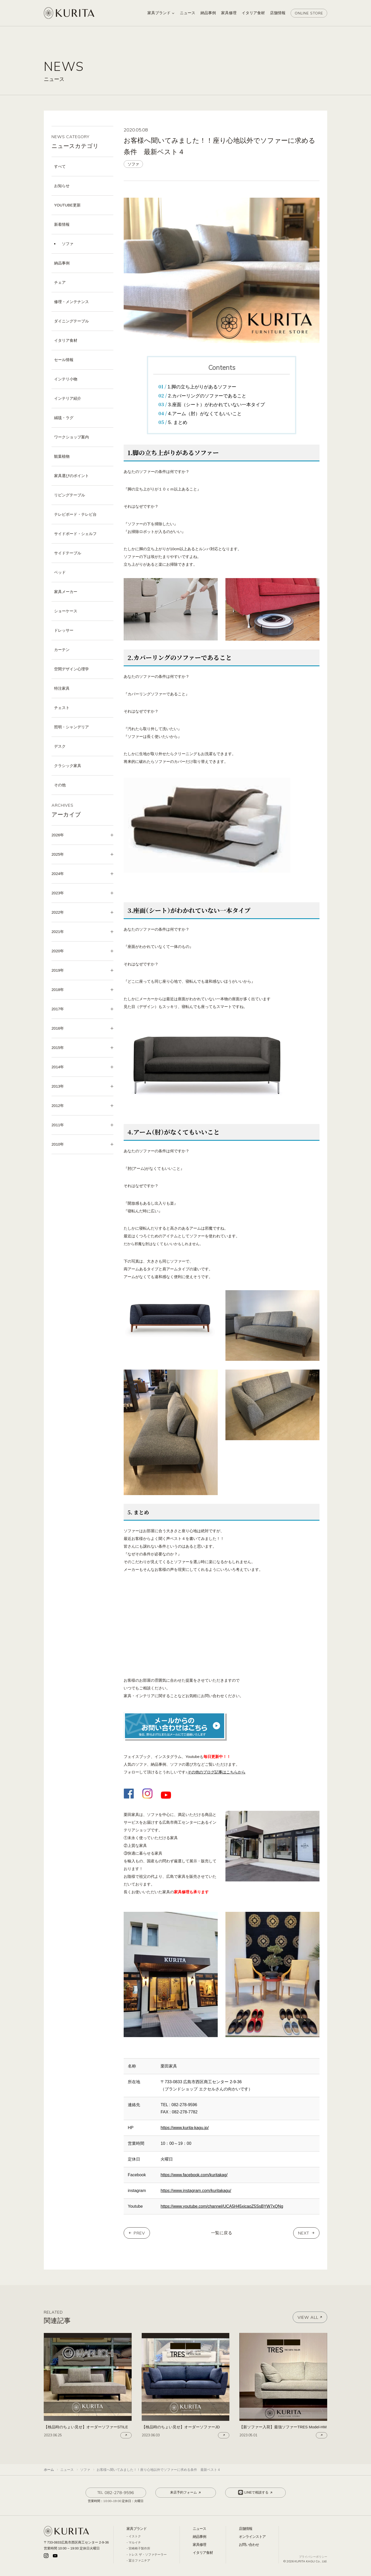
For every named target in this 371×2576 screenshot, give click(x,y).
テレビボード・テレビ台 (75, 514)
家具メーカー (65, 591)
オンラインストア (252, 2537)
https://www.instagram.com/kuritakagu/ (196, 2190)
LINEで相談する (255, 2492)
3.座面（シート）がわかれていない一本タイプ (216, 404)
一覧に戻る (221, 2233)
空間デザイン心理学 (71, 669)
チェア (60, 282)
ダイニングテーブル (71, 321)
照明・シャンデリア (71, 727)
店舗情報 (245, 2529)
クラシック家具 (67, 765)
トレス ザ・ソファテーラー (147, 2554)
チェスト (62, 707)
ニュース (199, 2529)
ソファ (67, 243)
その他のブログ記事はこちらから (217, 1772)
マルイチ (135, 2542)
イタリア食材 (65, 340)
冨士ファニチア (139, 2560)
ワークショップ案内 (71, 437)
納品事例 (62, 263)
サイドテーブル (67, 553)
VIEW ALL (310, 2317)
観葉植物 (62, 456)
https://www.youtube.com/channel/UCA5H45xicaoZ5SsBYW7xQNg (222, 2206)
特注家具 (62, 688)
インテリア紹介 (67, 398)
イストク (135, 2536)
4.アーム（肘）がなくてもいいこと (205, 413)
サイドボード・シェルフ (75, 533)
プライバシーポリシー (313, 2556)
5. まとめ (177, 422)
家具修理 (199, 2544)
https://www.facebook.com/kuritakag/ (194, 2175)
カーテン (62, 649)
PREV (139, 2233)
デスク (60, 746)
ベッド (60, 572)
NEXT (303, 2233)
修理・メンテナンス (71, 301)
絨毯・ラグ (63, 417)
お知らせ (62, 186)
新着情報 (62, 224)
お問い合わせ (249, 2544)
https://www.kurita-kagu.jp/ (185, 2127)
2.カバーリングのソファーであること (207, 395)
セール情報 (63, 359)
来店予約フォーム (185, 2492)
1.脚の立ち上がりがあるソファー (201, 386)
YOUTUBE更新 (67, 205)
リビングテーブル (69, 495)
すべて (60, 166)
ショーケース (65, 611)
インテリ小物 (65, 379)
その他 (60, 785)
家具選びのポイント (71, 475)
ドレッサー (63, 630)
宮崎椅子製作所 (139, 2548)
